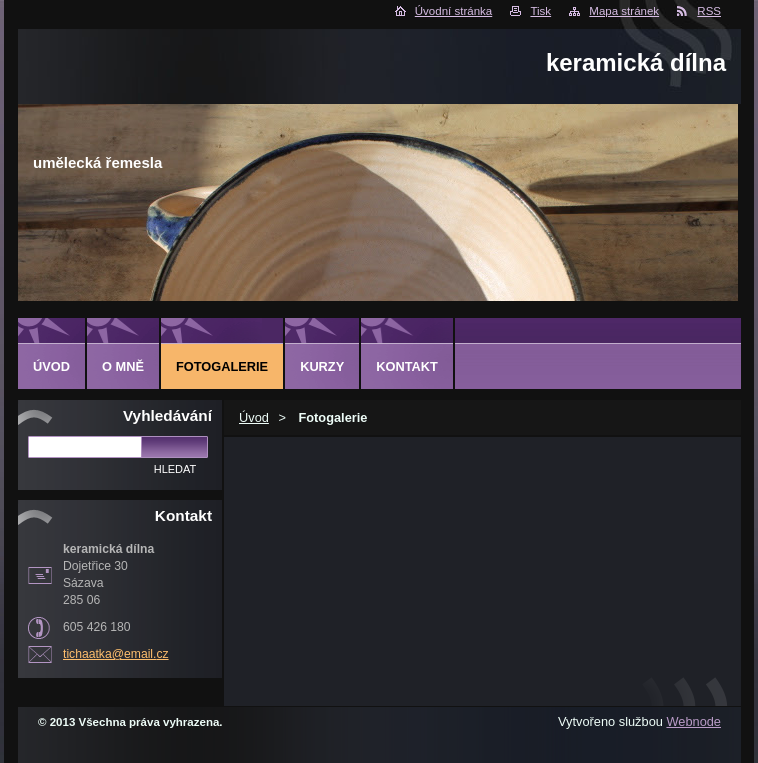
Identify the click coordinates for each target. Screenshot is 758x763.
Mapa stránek (624, 11)
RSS (709, 11)
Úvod (254, 417)
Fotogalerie (222, 366)
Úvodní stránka (453, 11)
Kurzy (322, 366)
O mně (123, 366)
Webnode (693, 721)
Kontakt (407, 366)
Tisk (540, 11)
